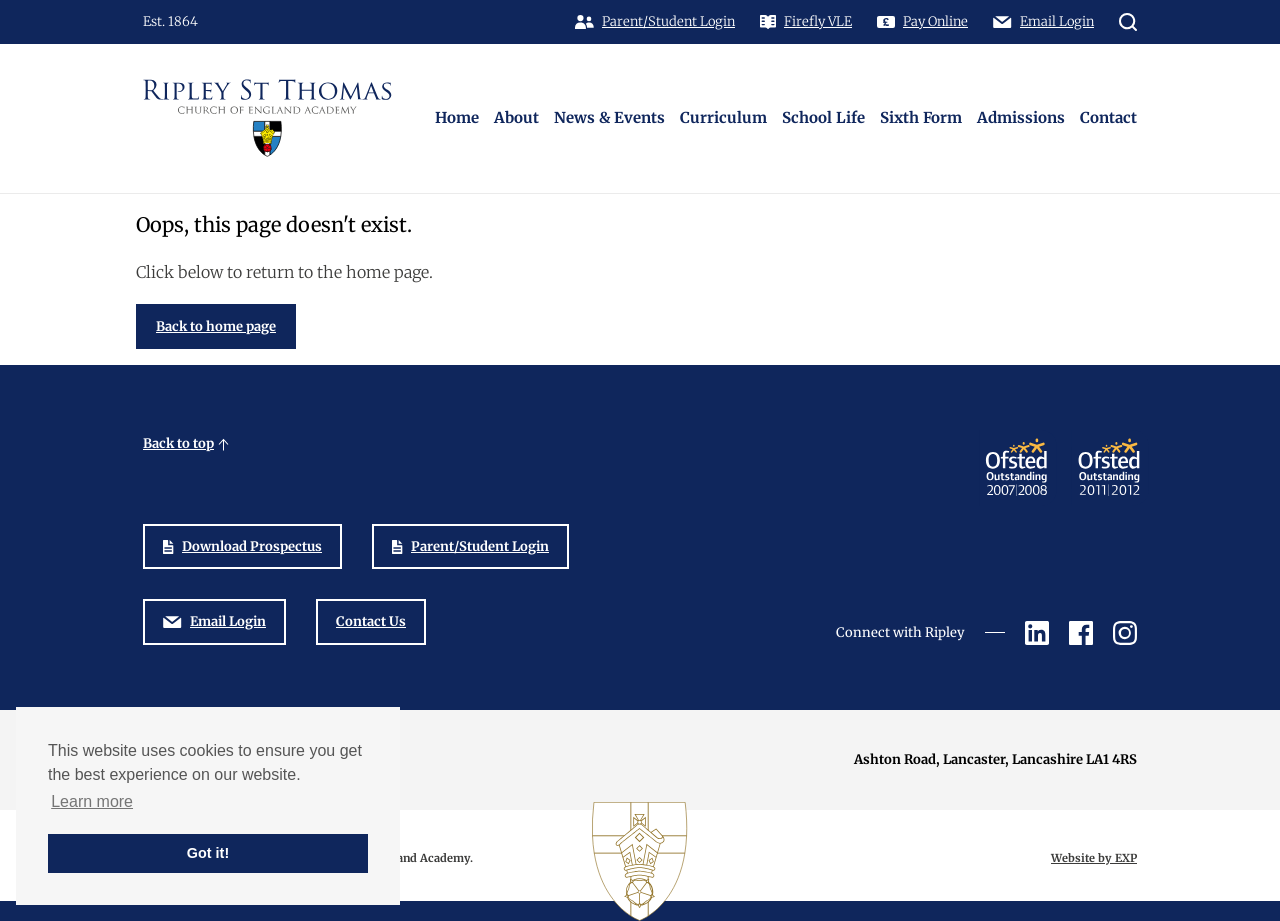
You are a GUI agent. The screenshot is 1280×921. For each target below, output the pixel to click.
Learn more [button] (92, 801)
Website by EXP (1094, 858)
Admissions (1021, 117)
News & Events (609, 117)
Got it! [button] (208, 853)
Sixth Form (921, 117)
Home (457, 117)
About (516, 117)
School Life (823, 117)
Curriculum (723, 117)
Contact (1108, 117)
